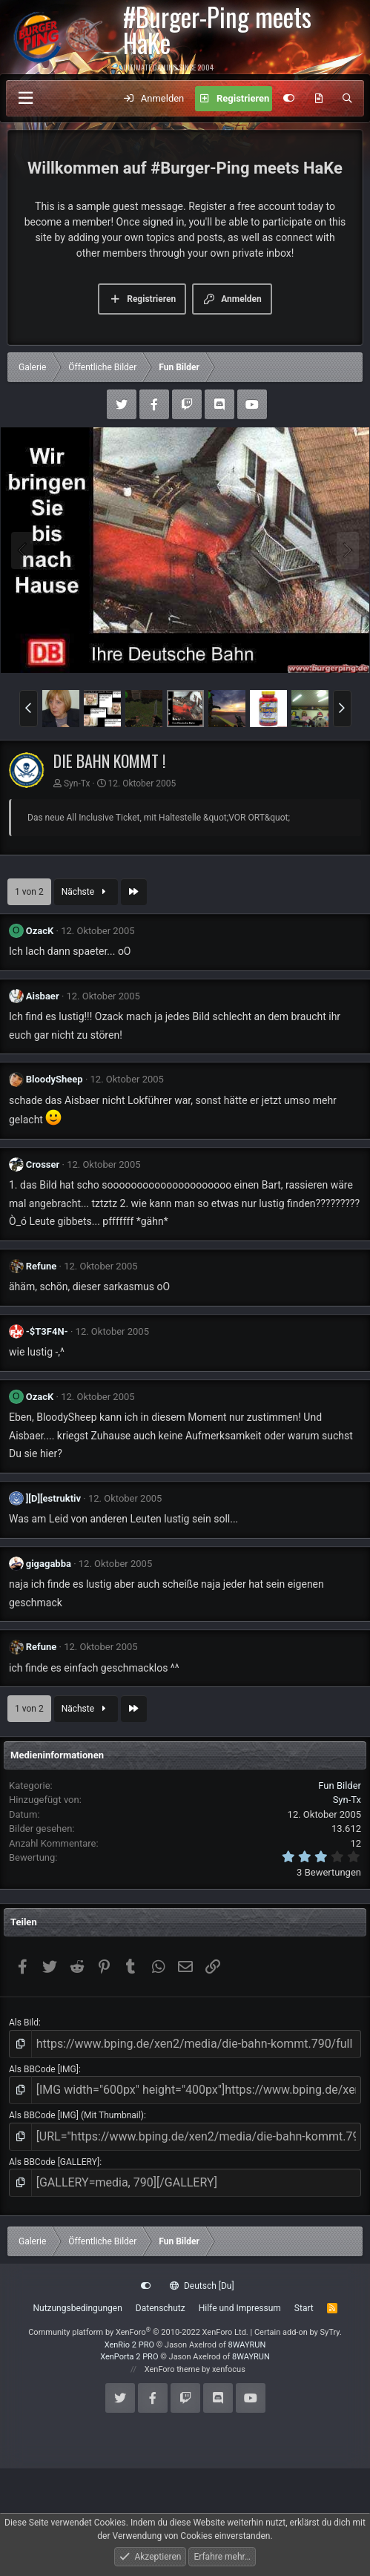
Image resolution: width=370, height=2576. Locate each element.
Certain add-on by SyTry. (298, 2332)
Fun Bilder (339, 1785)
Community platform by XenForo (138, 2332)
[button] (28, 708)
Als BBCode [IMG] (44, 2069)
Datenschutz (160, 2308)
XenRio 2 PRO (129, 2345)
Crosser (43, 1164)
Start (304, 2308)
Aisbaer (42, 996)
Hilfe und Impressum (240, 2308)
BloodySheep (54, 1079)
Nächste (86, 892)
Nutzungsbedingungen (77, 2308)
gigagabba (48, 1563)
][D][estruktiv (53, 1498)
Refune (41, 1266)
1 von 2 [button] (29, 892)
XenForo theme (172, 2369)
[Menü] (25, 98)
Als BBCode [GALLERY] (54, 2162)
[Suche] (347, 99)
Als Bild (24, 2022)
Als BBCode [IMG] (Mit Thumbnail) (76, 2115)
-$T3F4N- (47, 1331)
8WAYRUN (247, 2345)
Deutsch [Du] (202, 2286)
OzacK (40, 930)
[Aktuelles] (318, 99)
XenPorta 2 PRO (129, 2357)
